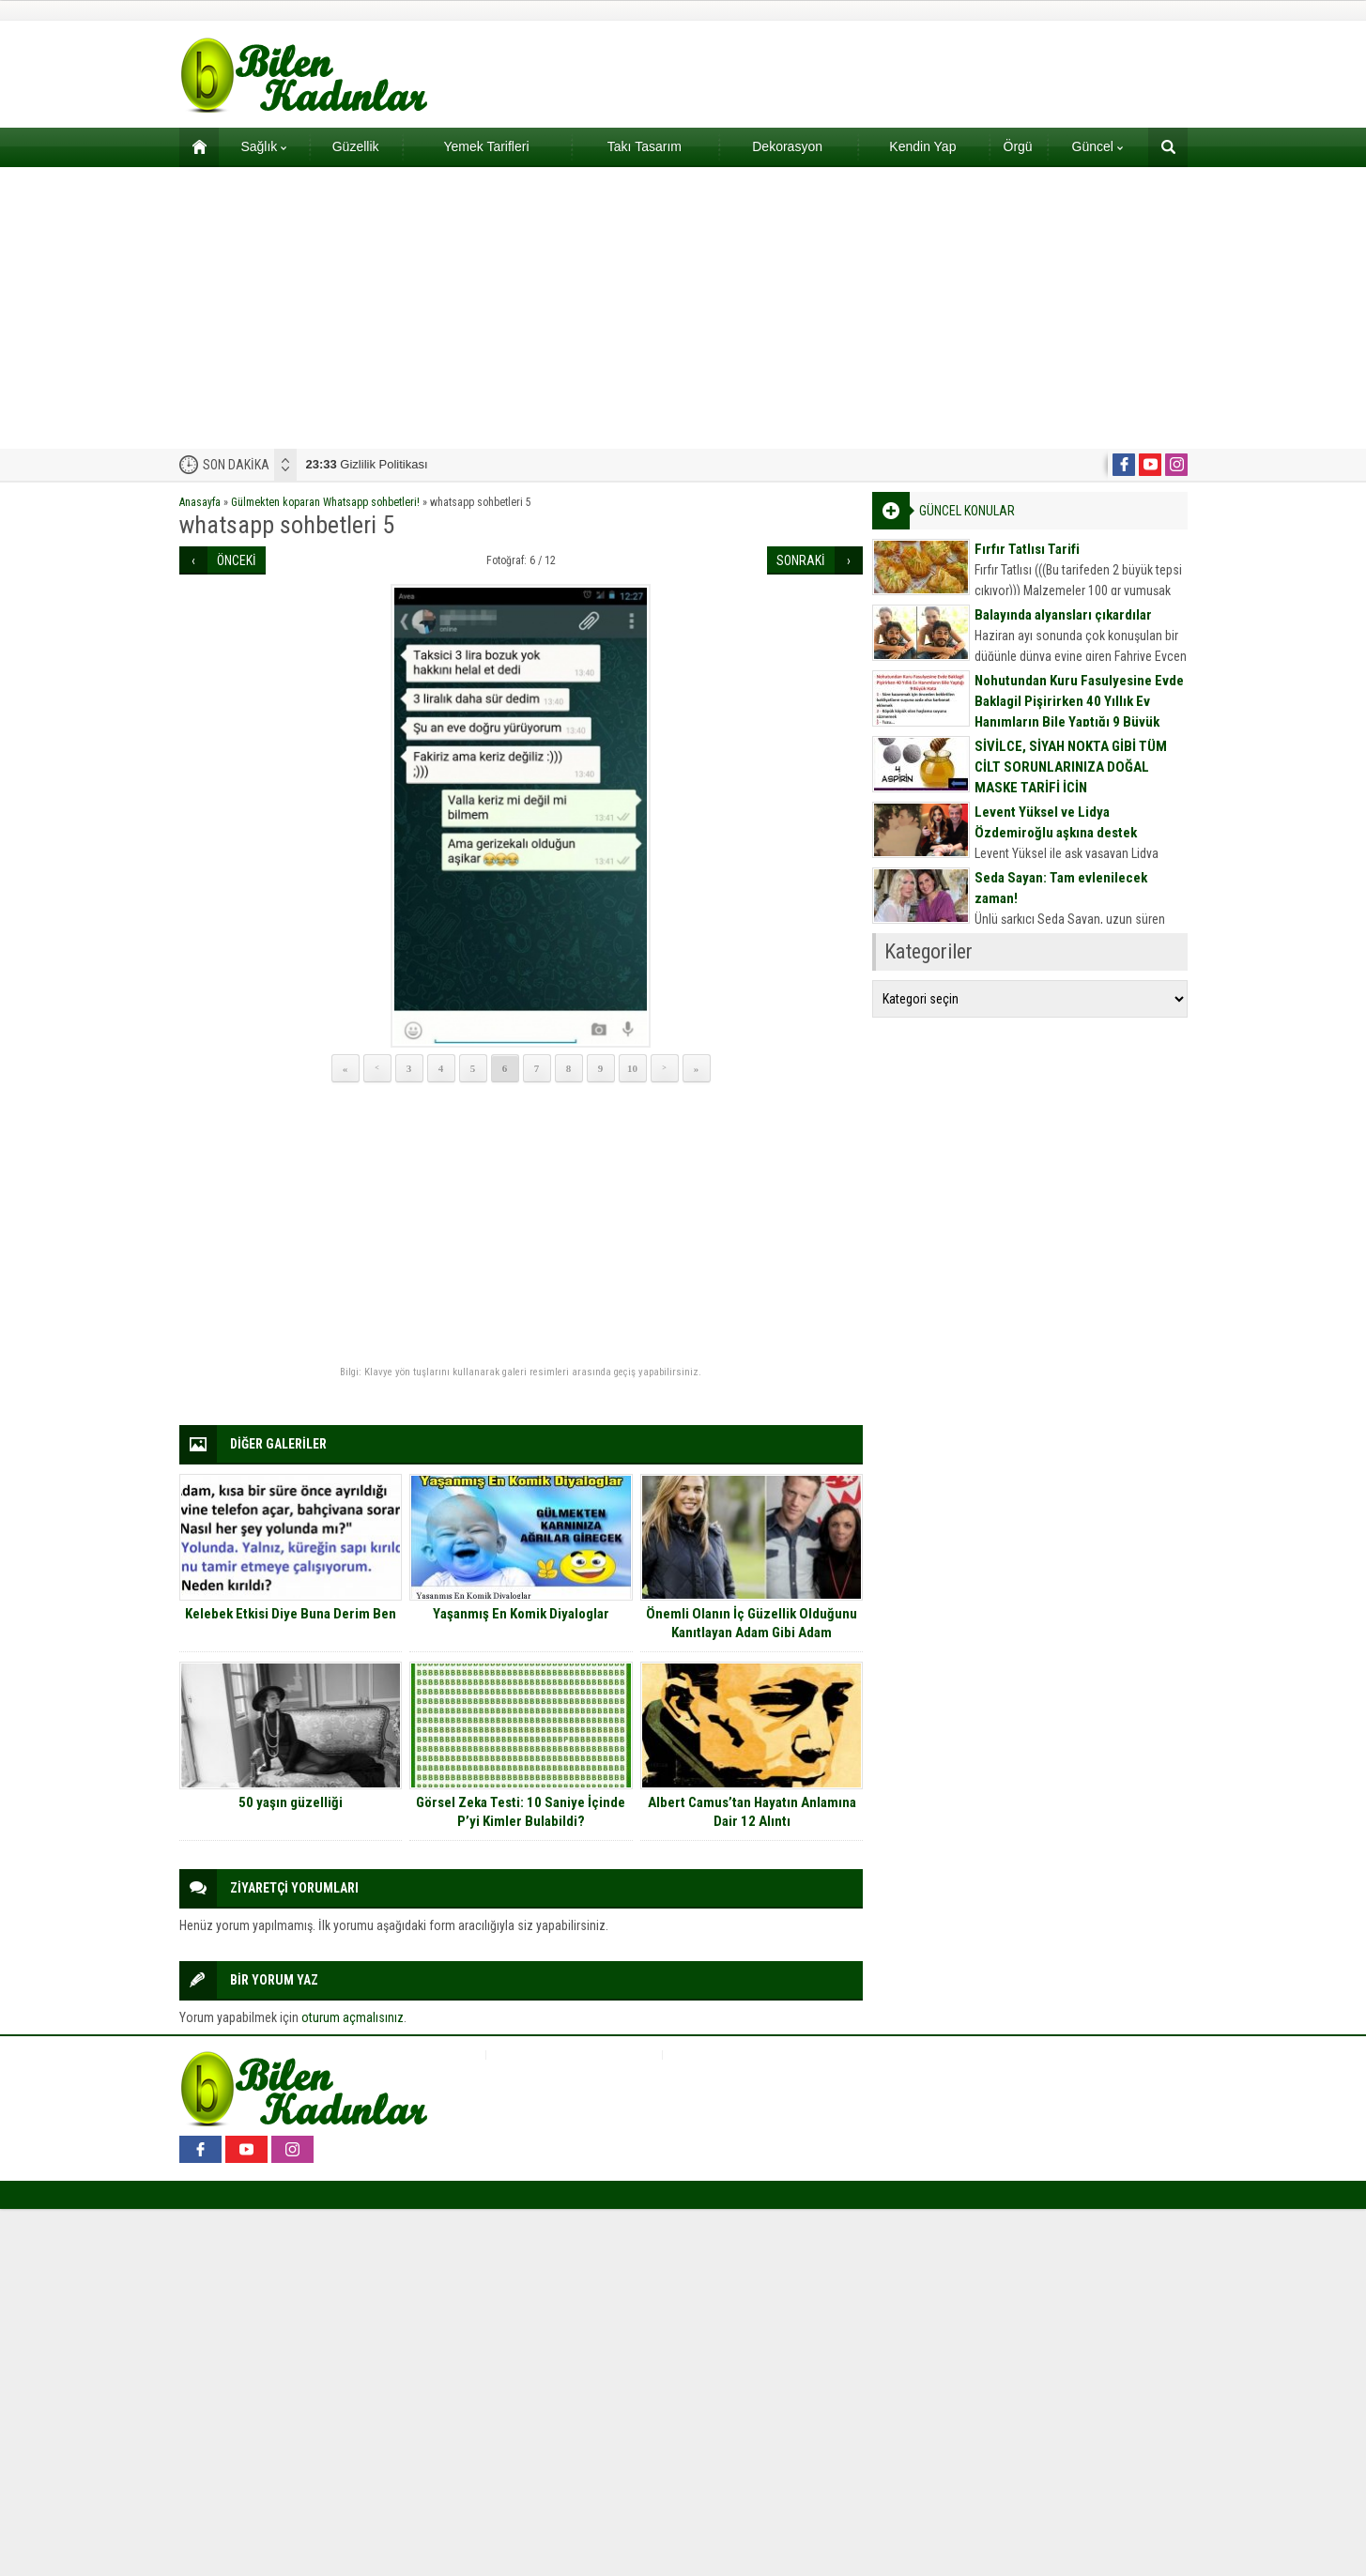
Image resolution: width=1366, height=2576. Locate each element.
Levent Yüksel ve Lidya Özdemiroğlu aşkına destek (1056, 822)
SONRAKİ (800, 560)
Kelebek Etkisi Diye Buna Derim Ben (290, 1613)
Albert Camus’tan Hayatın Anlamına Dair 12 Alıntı (752, 1812)
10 (632, 1068)
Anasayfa (200, 502)
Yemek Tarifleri (486, 146)
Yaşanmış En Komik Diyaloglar (521, 1613)
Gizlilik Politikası (367, 464)
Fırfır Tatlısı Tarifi (1027, 549)
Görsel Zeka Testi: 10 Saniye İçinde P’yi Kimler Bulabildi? (520, 1812)
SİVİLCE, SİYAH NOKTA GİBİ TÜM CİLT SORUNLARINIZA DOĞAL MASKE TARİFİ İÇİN (1071, 767)
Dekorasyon (787, 146)
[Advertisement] (683, 307)
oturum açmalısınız (352, 2017)
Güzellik (355, 146)
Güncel (1097, 146)
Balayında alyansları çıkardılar (1063, 614)
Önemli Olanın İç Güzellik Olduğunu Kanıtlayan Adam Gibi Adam (751, 1623)
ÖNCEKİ (236, 560)
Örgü (1018, 146)
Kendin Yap (922, 146)
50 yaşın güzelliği (290, 1802)
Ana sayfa (193, 146)
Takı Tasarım (644, 146)
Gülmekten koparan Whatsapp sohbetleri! (325, 502)
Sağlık (263, 146)
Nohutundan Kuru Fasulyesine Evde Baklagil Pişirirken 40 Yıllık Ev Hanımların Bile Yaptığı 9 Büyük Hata (1079, 711)
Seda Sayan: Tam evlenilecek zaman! (1061, 888)
